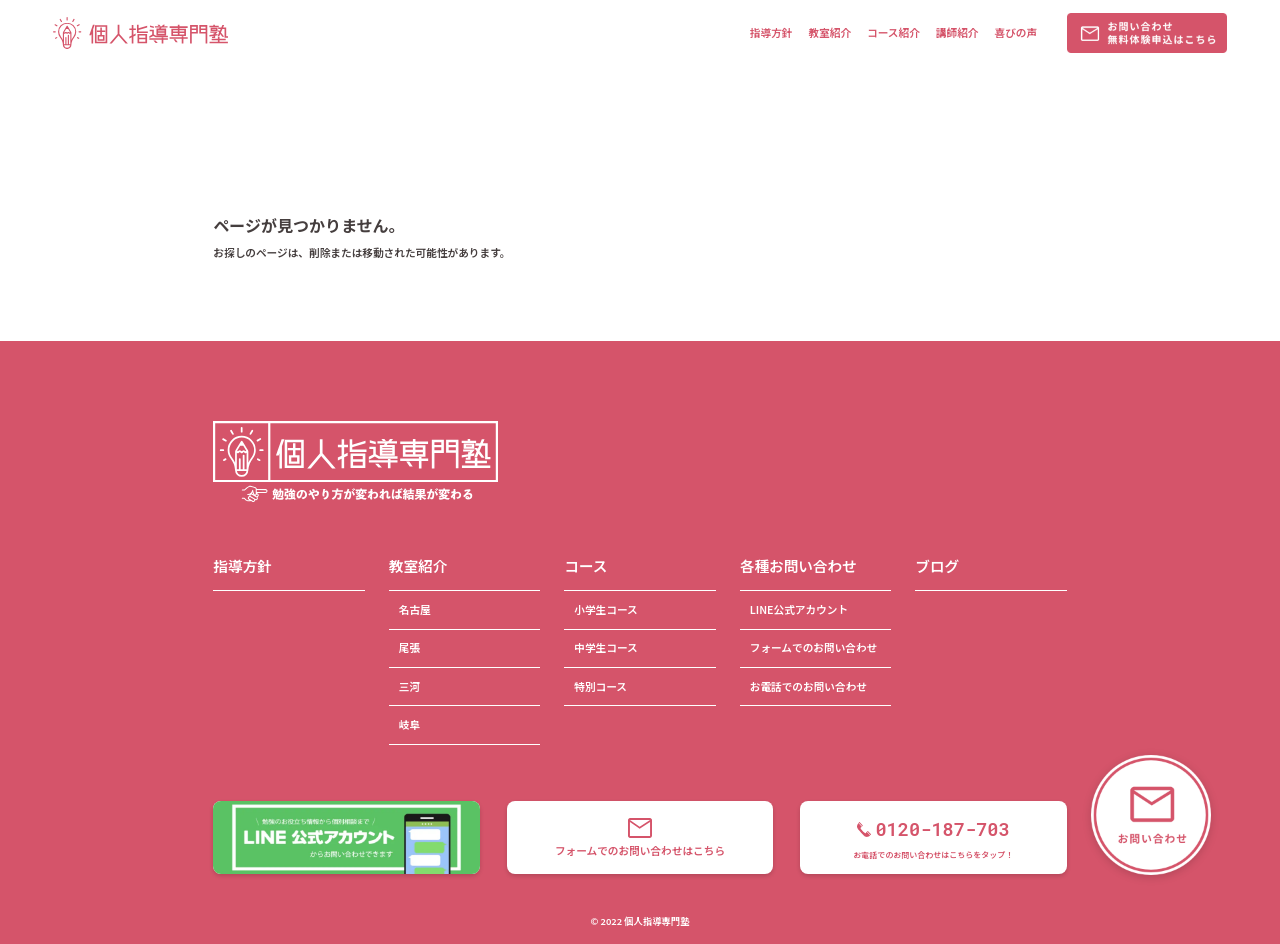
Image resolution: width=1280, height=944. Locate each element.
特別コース (600, 686)
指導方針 (771, 32)
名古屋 (415, 609)
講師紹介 (957, 32)
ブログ (937, 565)
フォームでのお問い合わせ (814, 647)
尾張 (409, 647)
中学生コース (605, 647)
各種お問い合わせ (798, 565)
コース (585, 565)
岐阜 (409, 724)
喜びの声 (1015, 32)
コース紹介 (893, 32)
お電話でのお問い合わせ (808, 686)
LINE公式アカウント (799, 609)
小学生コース (605, 609)
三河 (409, 686)
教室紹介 (829, 32)
